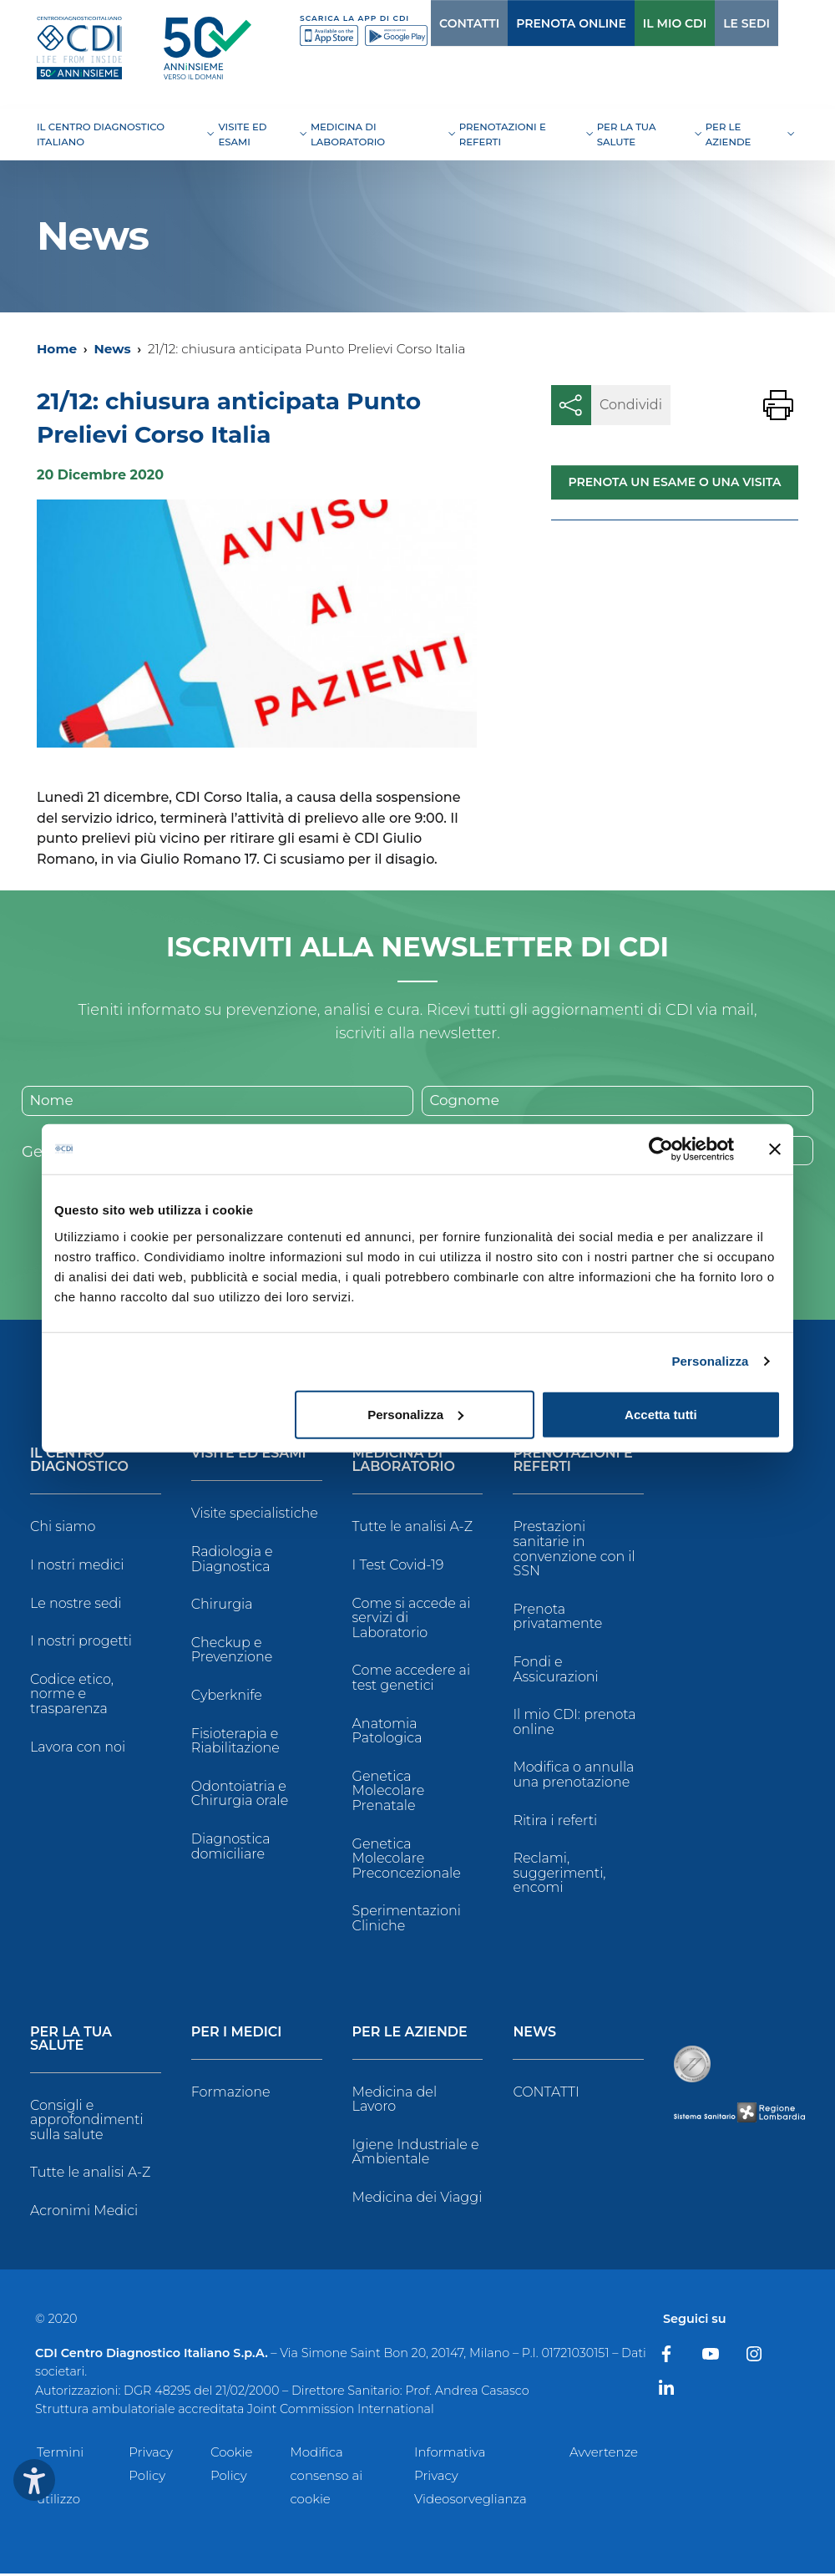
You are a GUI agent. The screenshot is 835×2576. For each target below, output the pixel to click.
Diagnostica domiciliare (231, 1848)
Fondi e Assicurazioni (555, 1671)
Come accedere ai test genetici (411, 1680)
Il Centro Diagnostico (79, 1463)
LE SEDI (712, 23)
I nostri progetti (81, 1643)
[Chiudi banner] (775, 1149)
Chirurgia (222, 1607)
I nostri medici (77, 1567)
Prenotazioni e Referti (572, 1463)
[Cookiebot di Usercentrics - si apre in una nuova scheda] (661, 1149)
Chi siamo (62, 1529)
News (112, 349)
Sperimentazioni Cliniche (406, 1920)
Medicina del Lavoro (394, 2101)
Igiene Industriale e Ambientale (415, 2153)
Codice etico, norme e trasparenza (72, 1695)
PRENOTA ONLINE (537, 23)
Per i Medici (236, 2034)
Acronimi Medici (84, 2212)
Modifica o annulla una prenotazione (573, 1777)
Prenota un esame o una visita (674, 481)
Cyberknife (226, 1697)
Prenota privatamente (557, 1618)
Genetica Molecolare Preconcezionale (406, 1860)
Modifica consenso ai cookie (326, 2478)
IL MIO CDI (640, 23)
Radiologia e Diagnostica (232, 1560)
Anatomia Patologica (387, 1732)
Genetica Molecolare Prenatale (388, 1792)
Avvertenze (603, 2454)
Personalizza (709, 1361)
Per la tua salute (71, 2041)
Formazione (231, 2094)
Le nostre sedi (76, 1605)
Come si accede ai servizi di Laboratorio (411, 1619)
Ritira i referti (555, 1822)
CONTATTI (435, 23)
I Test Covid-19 (398, 1567)
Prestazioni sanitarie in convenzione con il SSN (574, 1551)
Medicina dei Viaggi (417, 2199)
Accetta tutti (661, 1414)
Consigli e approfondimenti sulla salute (87, 2121)
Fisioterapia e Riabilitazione (235, 1742)
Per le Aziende (410, 2034)
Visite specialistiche (254, 1516)
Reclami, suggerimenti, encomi (559, 1875)
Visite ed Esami (248, 1456)
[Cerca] (771, 23)
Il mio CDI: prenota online (574, 1724)
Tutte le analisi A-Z (412, 1529)
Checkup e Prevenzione (232, 1651)
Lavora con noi (77, 1749)
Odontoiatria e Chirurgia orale (240, 1795)
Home (57, 349)
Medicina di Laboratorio (403, 1463)
